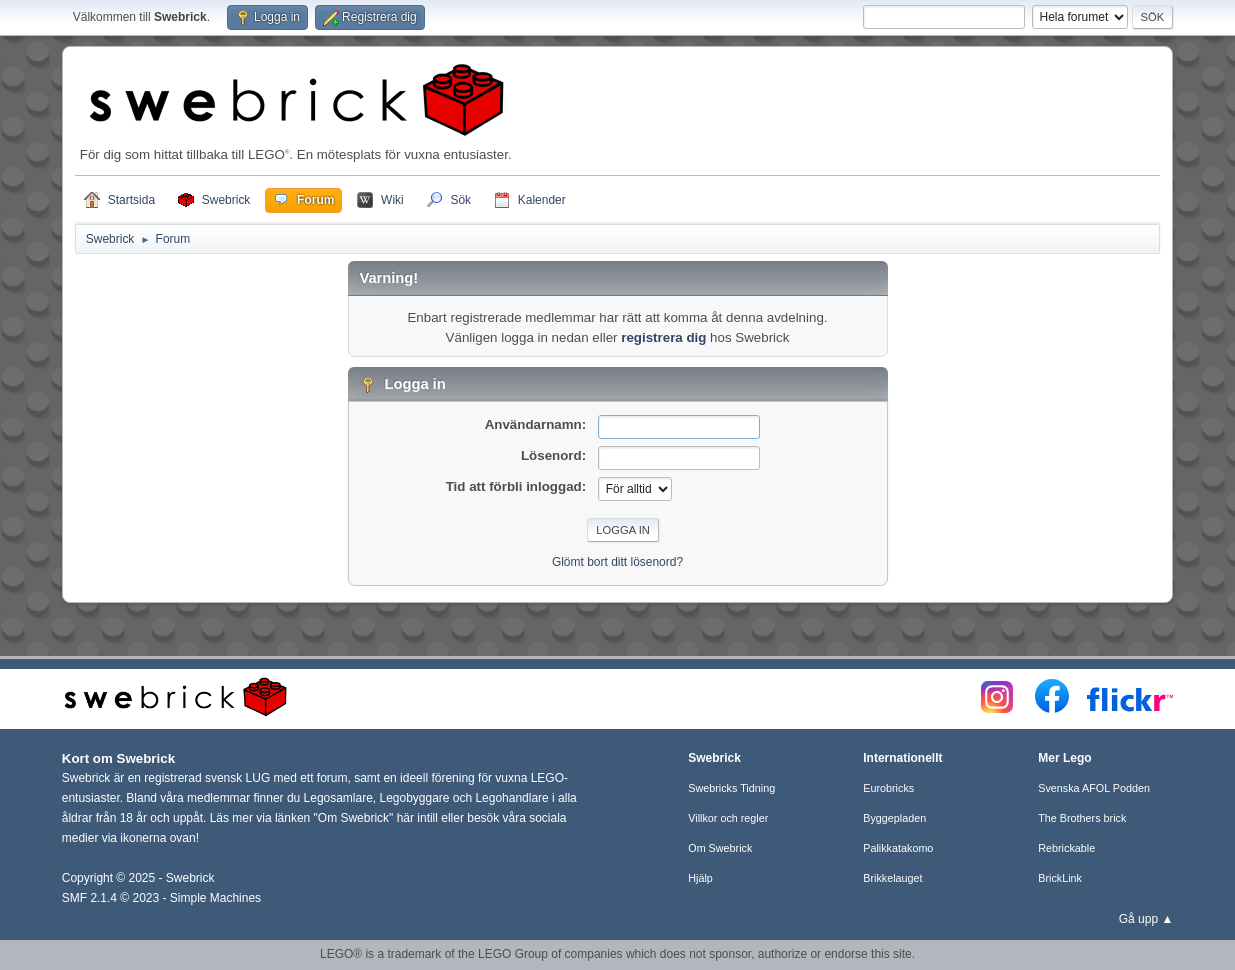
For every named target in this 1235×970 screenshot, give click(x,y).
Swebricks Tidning (731, 788)
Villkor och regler (728, 818)
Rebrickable (1066, 848)
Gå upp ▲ (1146, 919)
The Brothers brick (1082, 818)
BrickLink (1060, 878)
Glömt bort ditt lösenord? (617, 562)
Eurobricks (888, 788)
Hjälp (700, 878)
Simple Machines (215, 898)
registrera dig (663, 337)
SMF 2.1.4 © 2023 (110, 898)
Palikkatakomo (898, 848)
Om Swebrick (720, 848)
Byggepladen (894, 818)
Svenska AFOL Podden (1094, 788)
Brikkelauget (892, 878)
